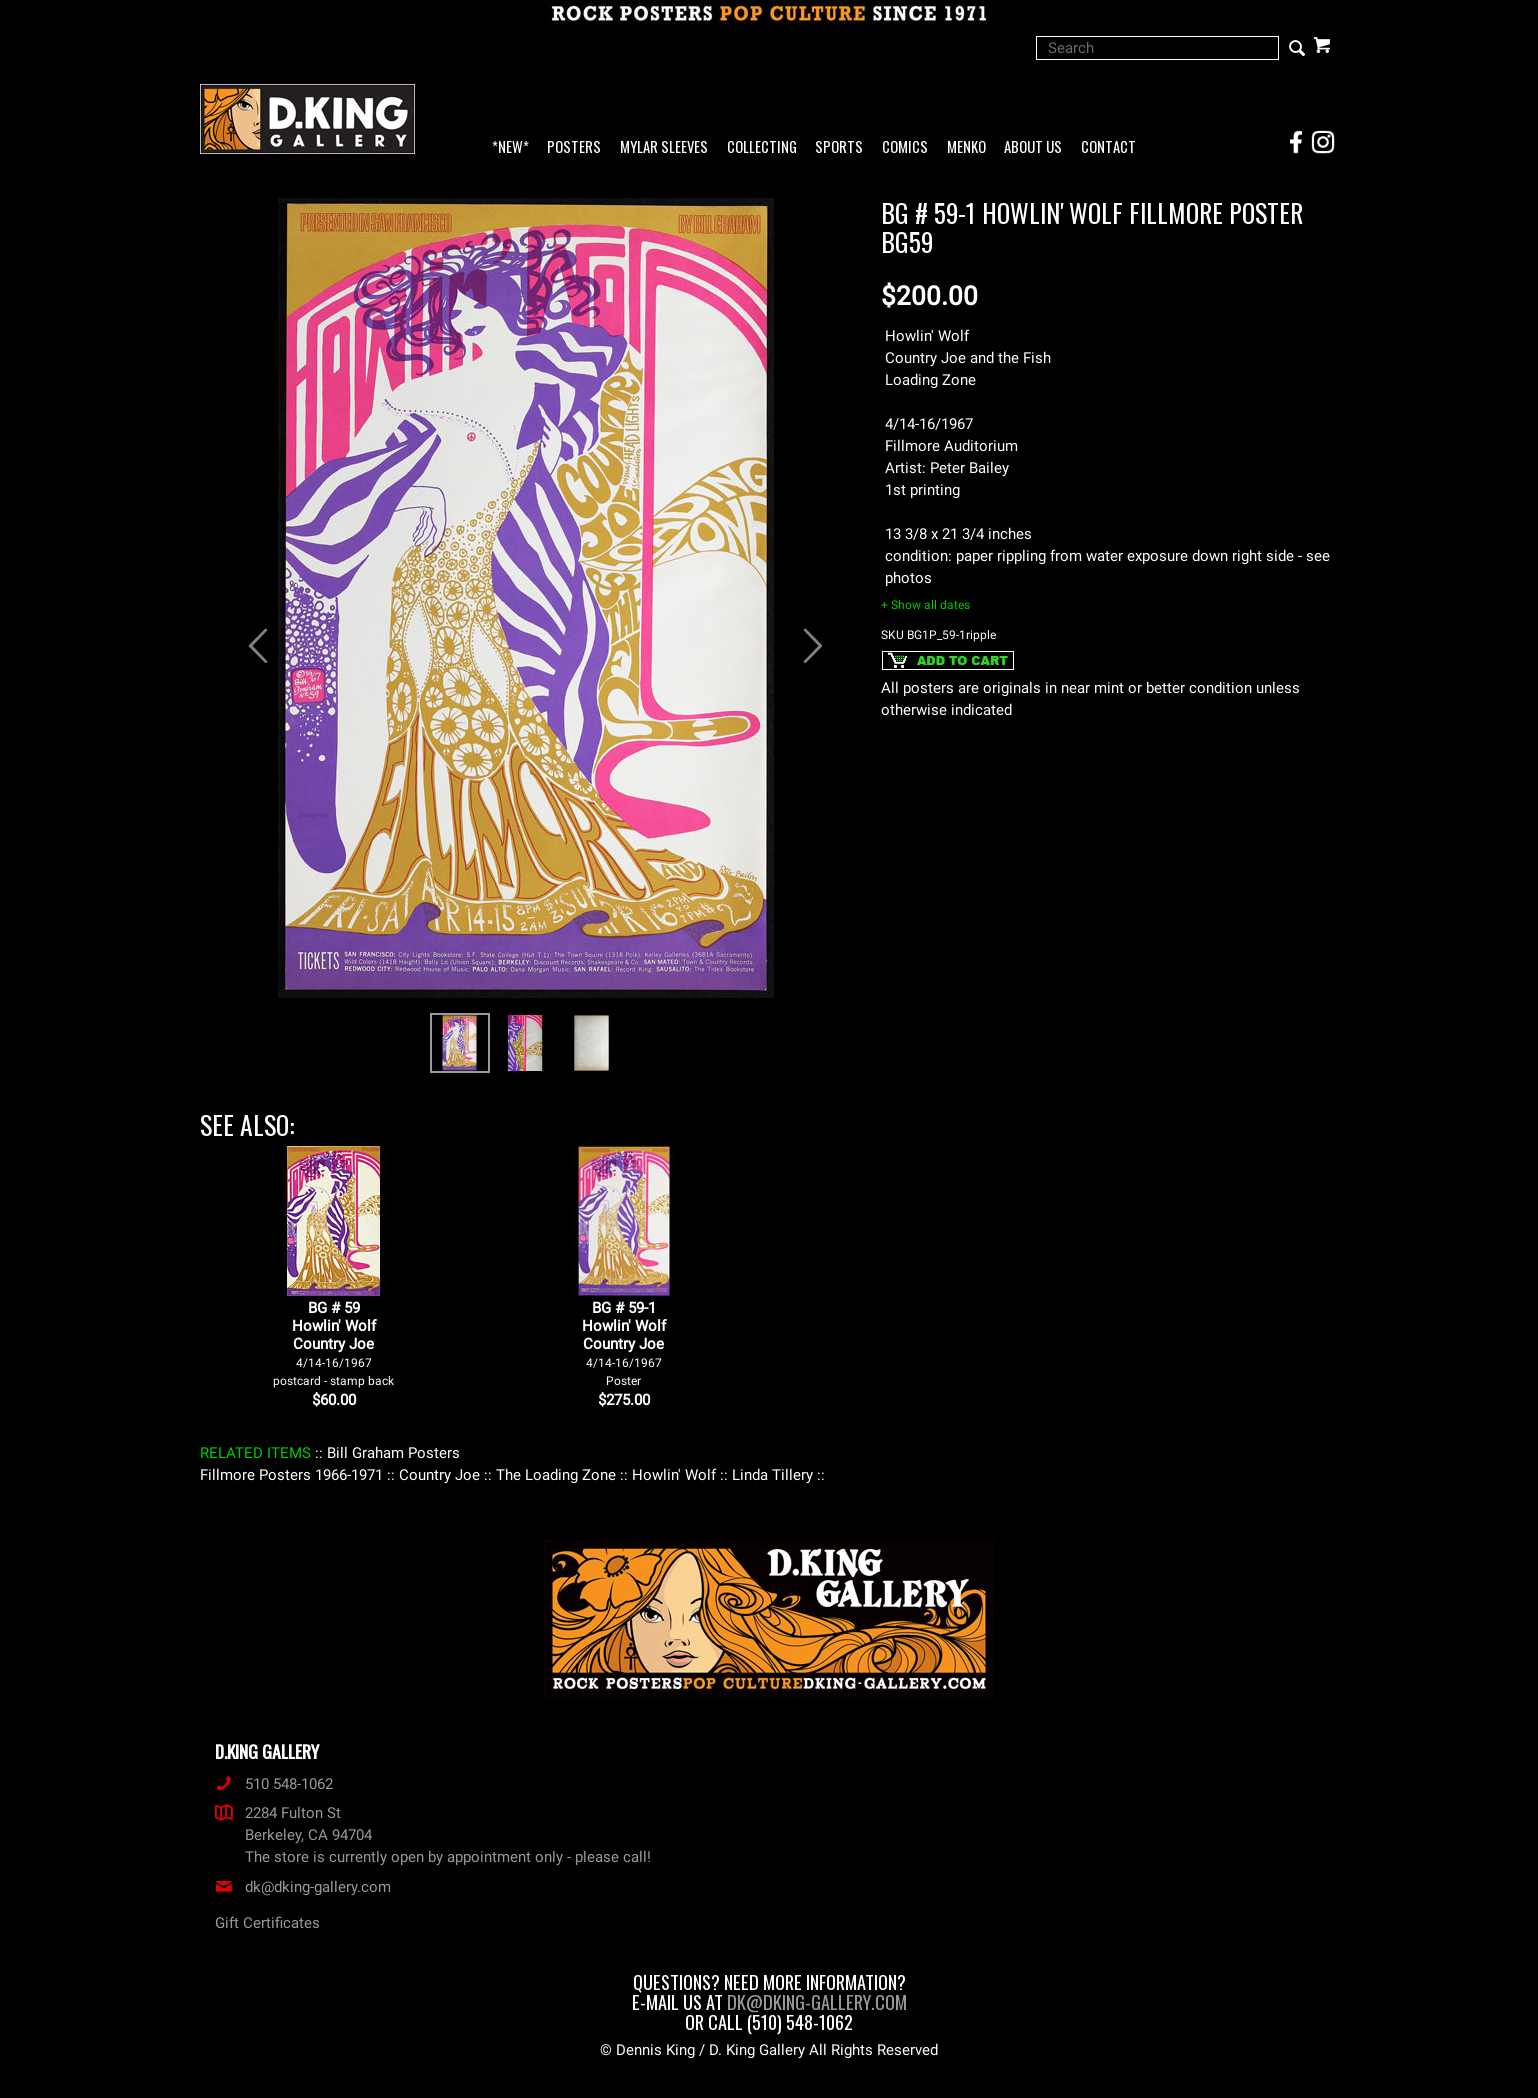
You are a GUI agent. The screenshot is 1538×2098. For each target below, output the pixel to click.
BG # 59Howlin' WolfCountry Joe (333, 1343)
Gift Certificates (267, 1923)
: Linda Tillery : (772, 1475)
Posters (574, 147)
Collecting (762, 147)
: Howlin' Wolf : (674, 1475)
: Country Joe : (439, 1475)
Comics (905, 147)
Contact (1108, 147)
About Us (1033, 147)
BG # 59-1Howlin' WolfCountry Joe (624, 1343)
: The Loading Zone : (556, 1475)
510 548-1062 (274, 1784)
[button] (249, 635)
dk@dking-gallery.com (303, 1887)
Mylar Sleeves (664, 147)
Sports (839, 147)
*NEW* (510, 147)
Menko (966, 147)
